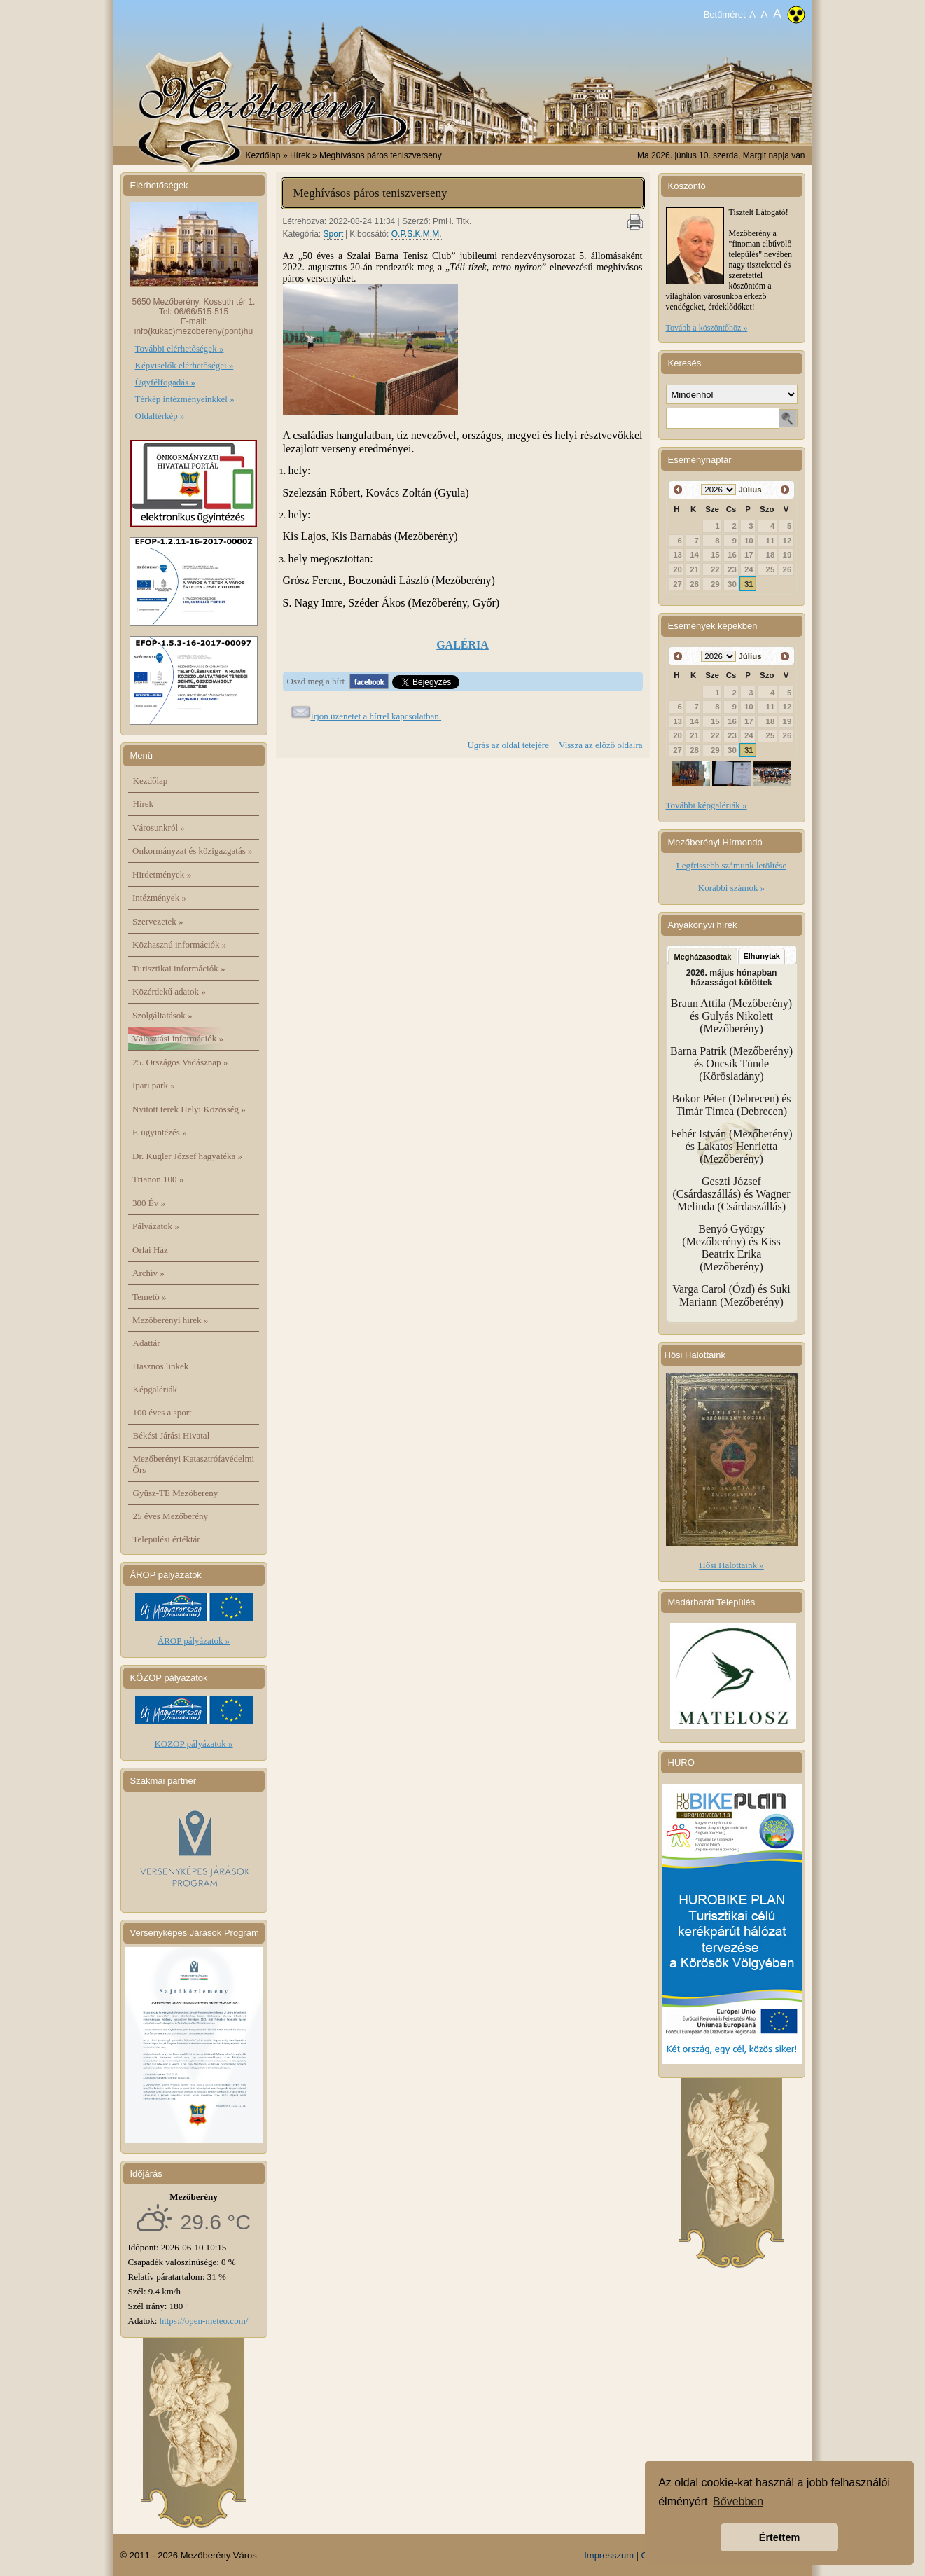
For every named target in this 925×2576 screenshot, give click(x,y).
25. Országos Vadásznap (180, 1062)
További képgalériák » (706, 805)
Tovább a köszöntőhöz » (707, 328)
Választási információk (177, 1038)
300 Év (148, 1203)
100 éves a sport (162, 1412)
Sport (334, 234)
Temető (149, 1297)
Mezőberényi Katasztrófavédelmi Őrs (194, 1464)
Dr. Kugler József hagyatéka (187, 1156)
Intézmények (159, 897)
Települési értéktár (166, 1539)
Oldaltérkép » (160, 415)
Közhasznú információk (179, 944)
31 (748, 584)
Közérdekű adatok (169, 991)
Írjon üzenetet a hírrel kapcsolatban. (376, 716)
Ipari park (153, 1085)
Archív (148, 1273)
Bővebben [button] (738, 2501)
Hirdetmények (161, 874)
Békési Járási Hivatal (171, 1435)
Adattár (146, 1343)
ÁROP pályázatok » (194, 1640)
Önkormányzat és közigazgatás (192, 850)
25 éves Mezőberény (171, 1516)
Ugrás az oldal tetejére (508, 745)
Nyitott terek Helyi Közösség (189, 1109)
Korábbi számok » (731, 887)
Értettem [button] (779, 2537)
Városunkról (158, 827)
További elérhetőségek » (179, 348)
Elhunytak (761, 956)
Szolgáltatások (162, 1015)
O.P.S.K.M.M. (416, 234)
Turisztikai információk (178, 968)
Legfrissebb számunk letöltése (731, 865)
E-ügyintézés (159, 1132)
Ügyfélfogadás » (165, 382)
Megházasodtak (703, 957)
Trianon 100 (157, 1179)
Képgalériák (155, 1389)
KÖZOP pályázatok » (193, 1743)
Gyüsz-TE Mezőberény (175, 1493)
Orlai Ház (150, 1250)
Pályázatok (155, 1226)
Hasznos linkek (161, 1366)
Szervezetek (157, 921)
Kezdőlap (263, 155)
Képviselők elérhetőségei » (184, 365)
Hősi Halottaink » (731, 1565)
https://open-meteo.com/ (204, 2320)
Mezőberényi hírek (170, 1320)
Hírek (143, 803)
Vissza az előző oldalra (600, 745)
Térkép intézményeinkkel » (185, 399)
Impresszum (609, 2555)
